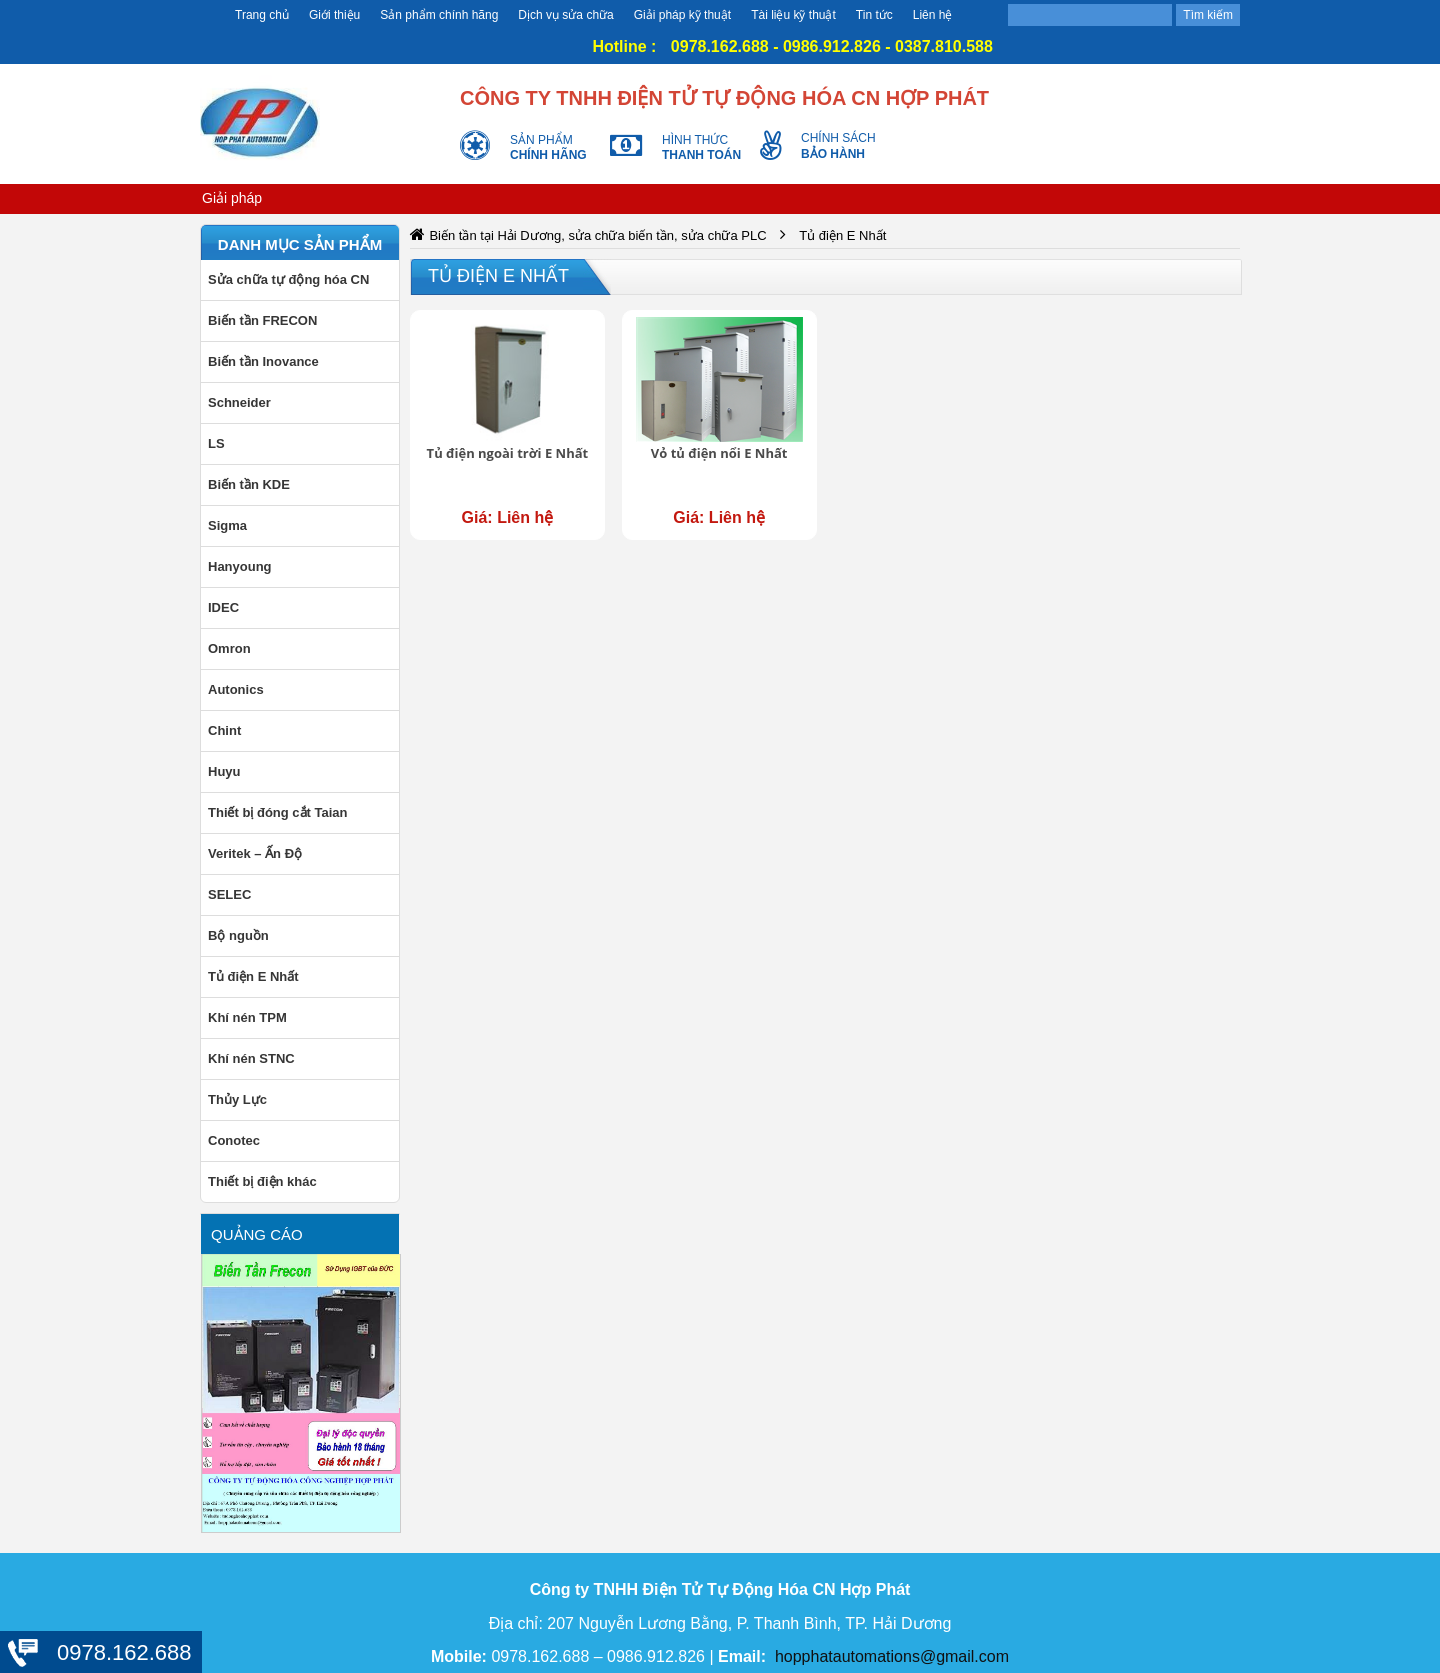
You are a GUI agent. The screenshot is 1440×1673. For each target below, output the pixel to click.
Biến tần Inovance (263, 361)
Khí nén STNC (251, 1058)
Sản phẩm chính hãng (439, 15)
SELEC (229, 894)
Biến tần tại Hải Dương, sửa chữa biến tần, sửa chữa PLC (597, 235)
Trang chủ (262, 15)
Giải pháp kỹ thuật (682, 15)
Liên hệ (933, 15)
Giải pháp (232, 198)
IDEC (223, 607)
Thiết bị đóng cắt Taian (278, 812)
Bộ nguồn (238, 935)
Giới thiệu (334, 15)
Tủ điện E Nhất (253, 976)
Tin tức (874, 15)
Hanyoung (240, 566)
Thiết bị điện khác (262, 1181)
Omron (229, 648)
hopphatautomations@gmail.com (892, 1656)
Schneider (239, 402)
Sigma (227, 525)
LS (216, 443)
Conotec (234, 1140)
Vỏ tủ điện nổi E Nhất (719, 453)
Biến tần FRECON (262, 320)
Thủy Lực (237, 1099)
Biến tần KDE (249, 484)
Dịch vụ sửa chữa (565, 15)
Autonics (236, 689)
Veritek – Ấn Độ (255, 853)
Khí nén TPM (247, 1017)
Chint (224, 730)
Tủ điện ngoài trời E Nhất (508, 453)
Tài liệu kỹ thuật (793, 15)
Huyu (224, 771)
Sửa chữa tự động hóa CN (288, 279)
